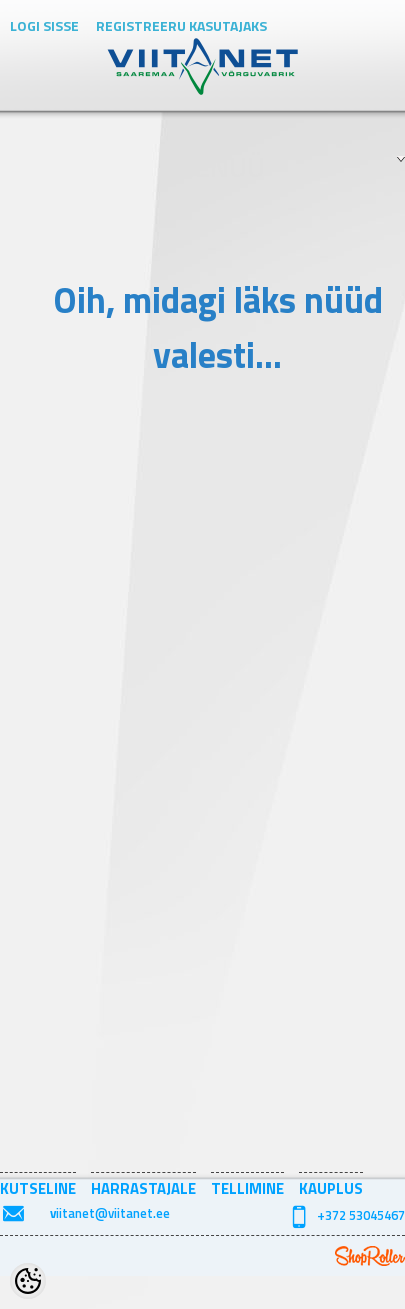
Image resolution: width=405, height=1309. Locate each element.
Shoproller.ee (370, 1256)
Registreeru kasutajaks (181, 25)
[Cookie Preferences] (28, 1281)
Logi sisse (44, 25)
